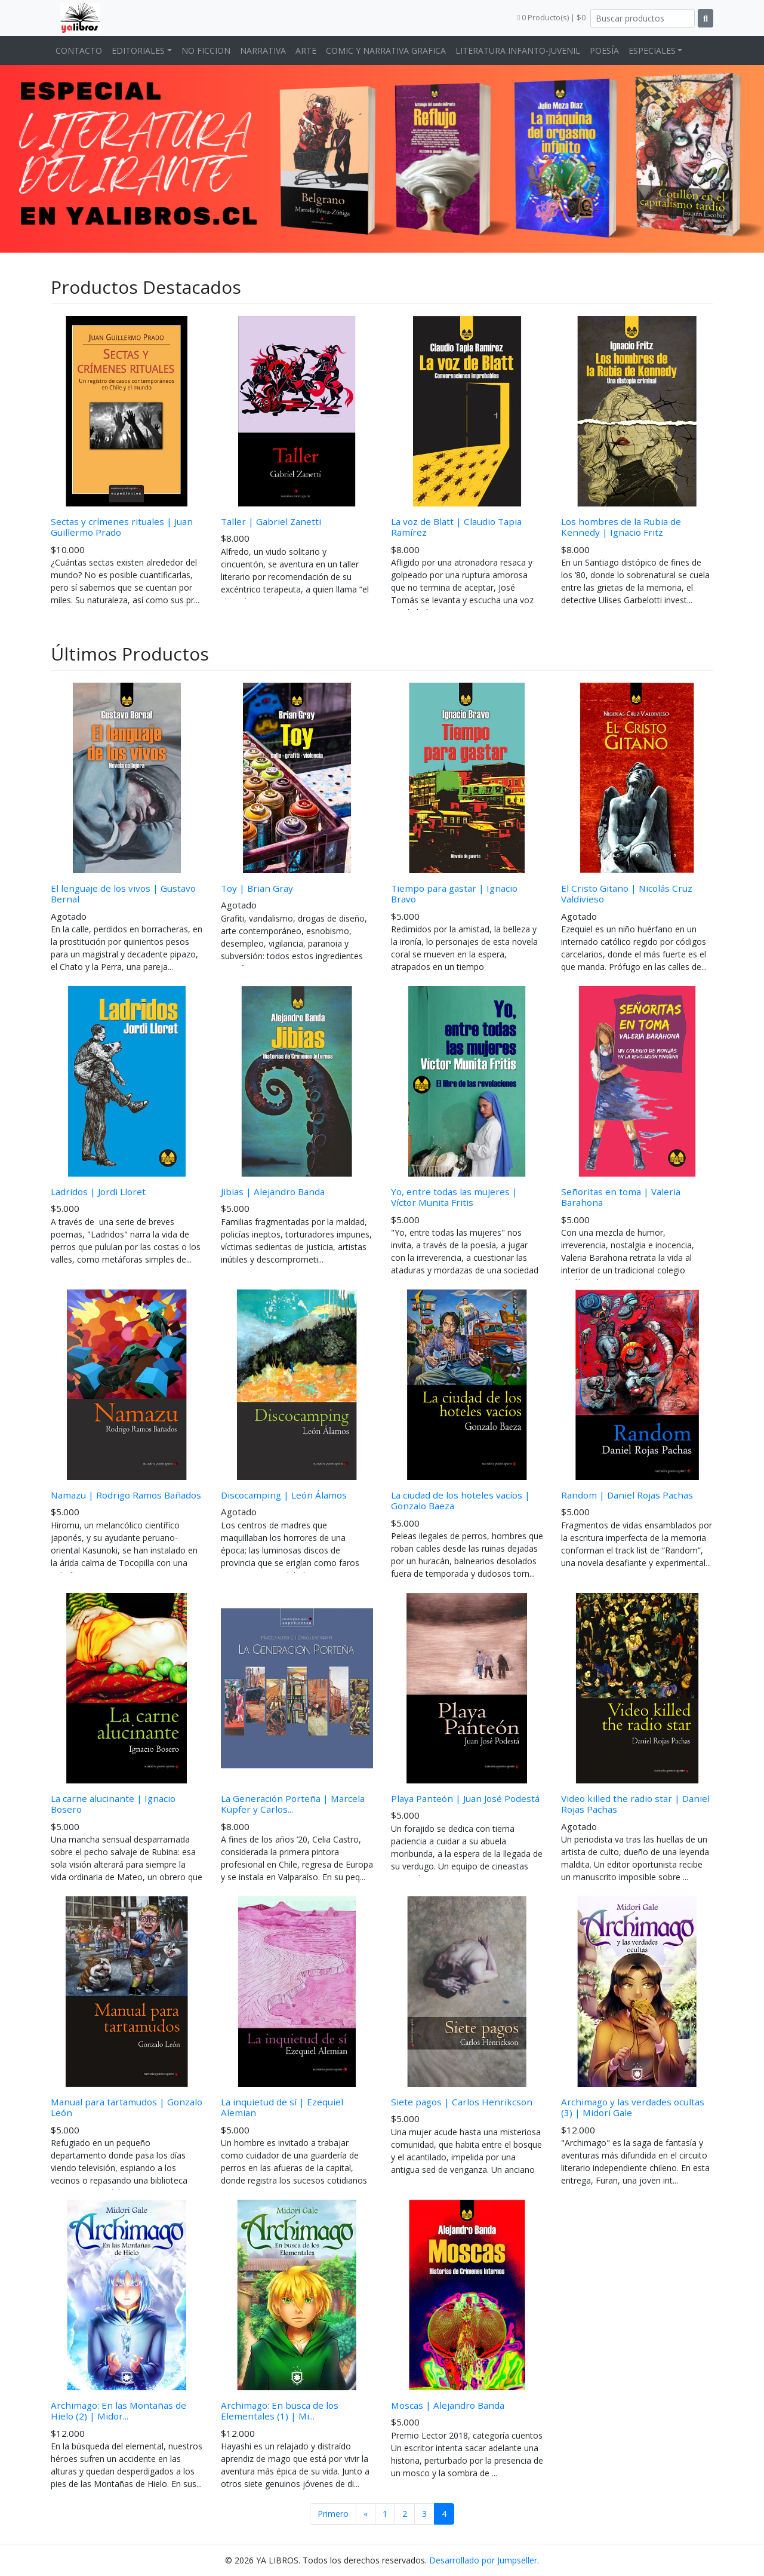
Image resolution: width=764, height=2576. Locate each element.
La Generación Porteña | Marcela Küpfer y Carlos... (293, 1803)
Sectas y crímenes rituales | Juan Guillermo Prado (122, 526)
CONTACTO (79, 50)
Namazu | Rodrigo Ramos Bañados (126, 1495)
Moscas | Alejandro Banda (447, 2405)
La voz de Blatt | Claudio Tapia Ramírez (456, 526)
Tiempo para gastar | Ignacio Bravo (454, 893)
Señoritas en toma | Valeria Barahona (620, 1197)
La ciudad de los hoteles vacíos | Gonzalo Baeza (460, 1500)
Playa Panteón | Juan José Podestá (465, 1798)
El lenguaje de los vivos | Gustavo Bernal (123, 893)
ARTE (305, 50)
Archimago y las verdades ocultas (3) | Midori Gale (632, 2107)
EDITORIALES (138, 50)
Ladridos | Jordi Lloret (98, 1192)
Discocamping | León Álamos (284, 1495)
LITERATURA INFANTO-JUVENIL (517, 50)
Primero (333, 2513)
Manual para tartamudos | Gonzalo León (126, 2107)
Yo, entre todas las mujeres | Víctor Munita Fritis (454, 1197)
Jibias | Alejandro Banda (273, 1192)
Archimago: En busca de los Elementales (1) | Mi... (279, 2410)
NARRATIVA (263, 50)
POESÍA (604, 50)
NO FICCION (205, 50)
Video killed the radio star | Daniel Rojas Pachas (635, 1803)
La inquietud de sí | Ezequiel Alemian (282, 2107)
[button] (57, 156)
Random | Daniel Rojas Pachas (627, 1495)
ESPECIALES (652, 50)
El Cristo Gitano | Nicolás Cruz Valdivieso (626, 893)
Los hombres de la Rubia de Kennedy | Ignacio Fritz (621, 526)
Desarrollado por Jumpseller (483, 2560)
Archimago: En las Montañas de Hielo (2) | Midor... (118, 2410)
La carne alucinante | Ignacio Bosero (113, 1803)
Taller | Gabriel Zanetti (271, 521)
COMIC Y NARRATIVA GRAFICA (386, 50)
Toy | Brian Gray (257, 888)
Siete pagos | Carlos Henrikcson (461, 2102)
